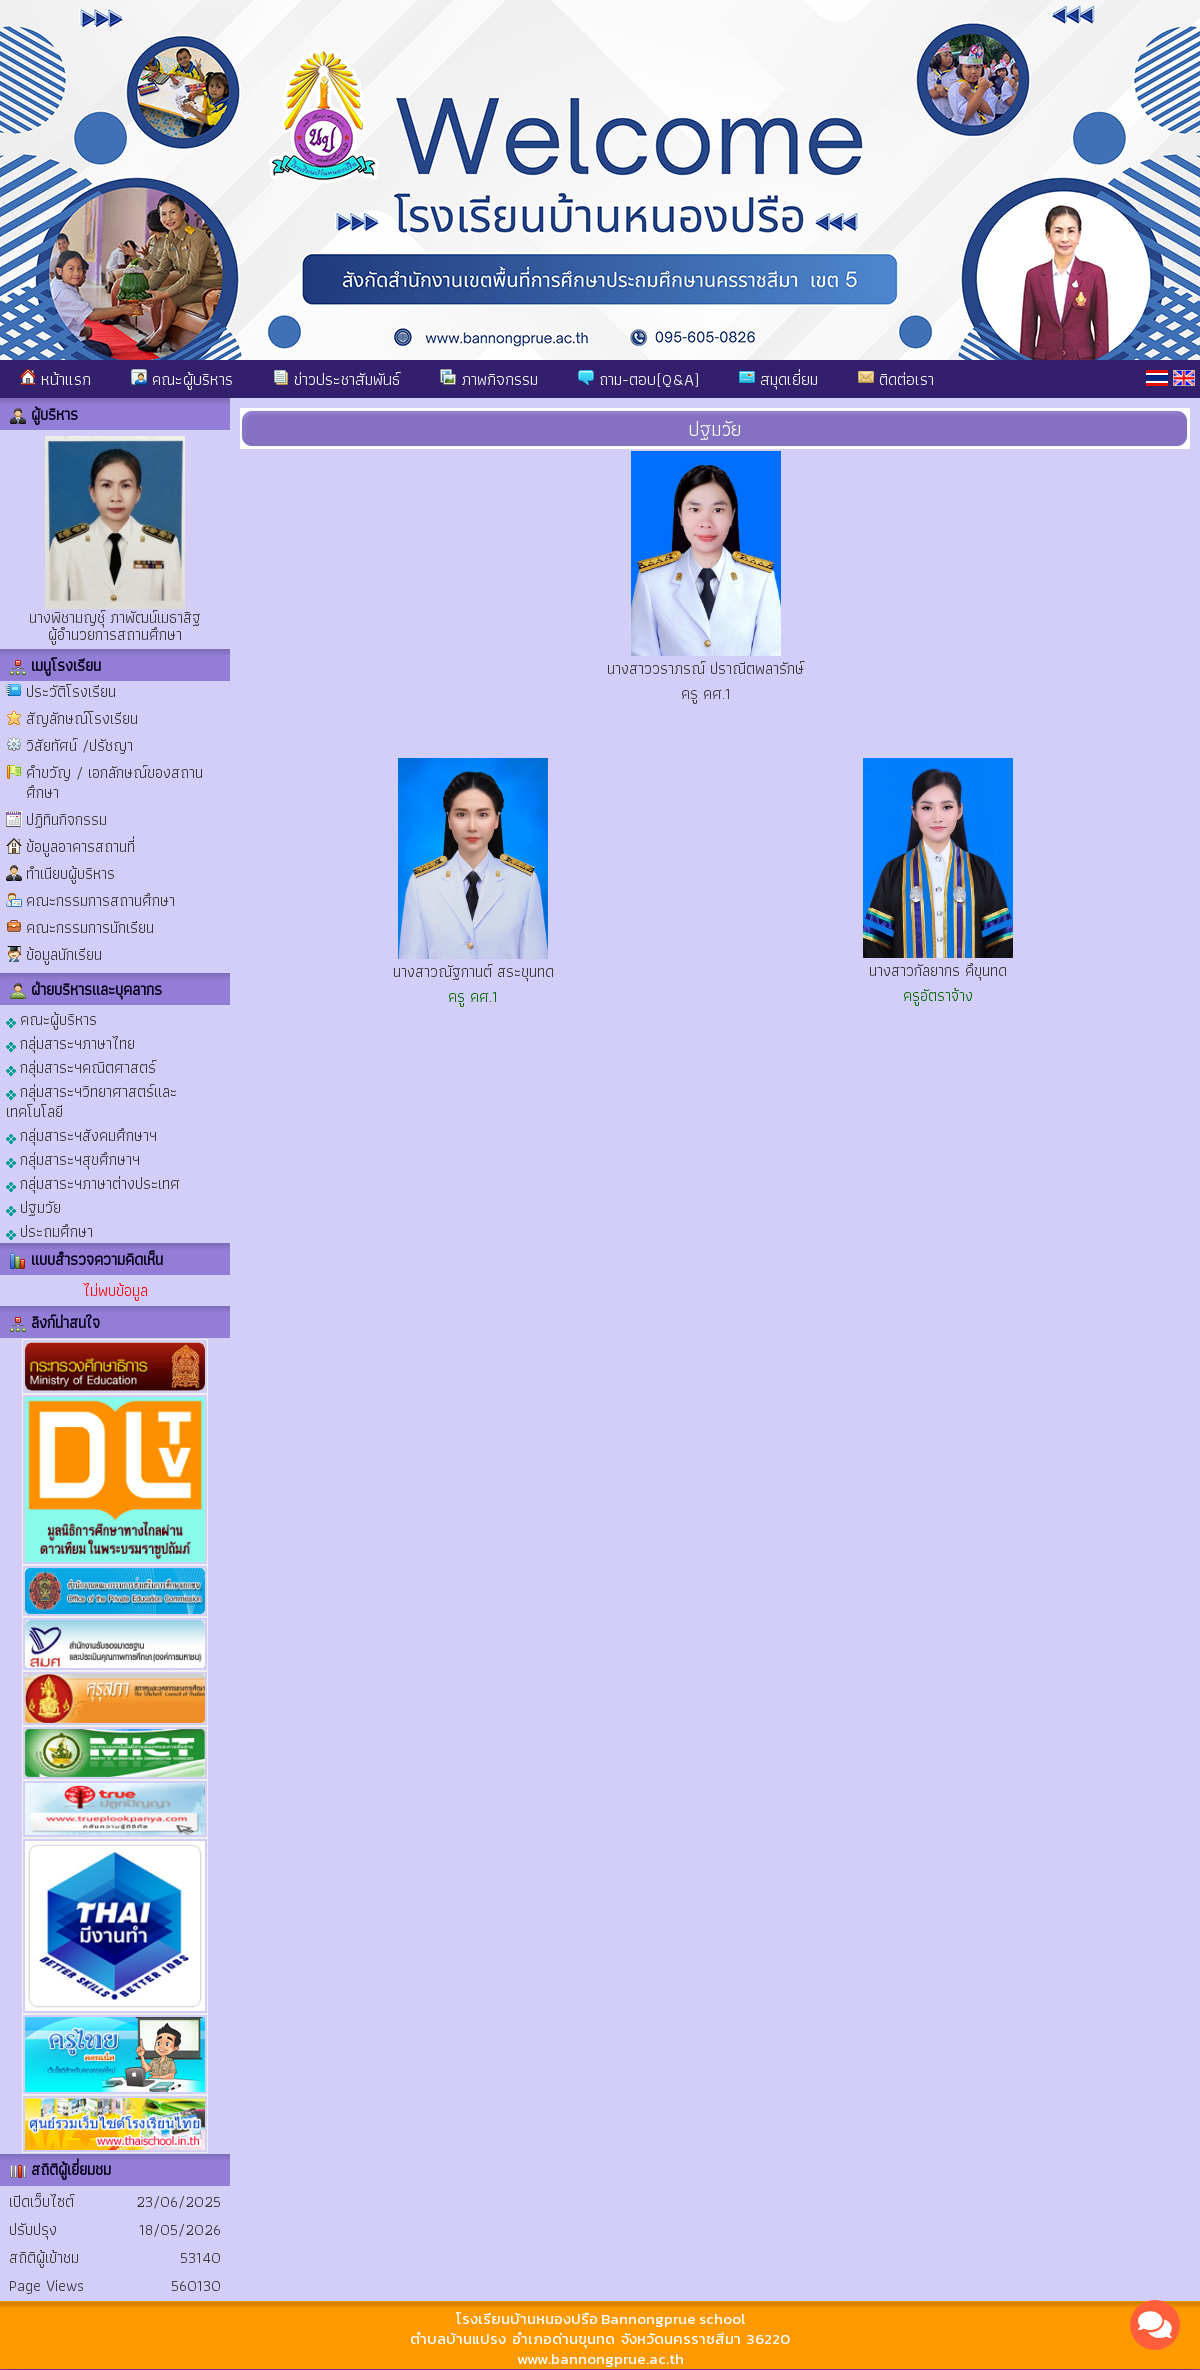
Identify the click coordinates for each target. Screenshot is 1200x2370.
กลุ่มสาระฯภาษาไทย (70, 1042)
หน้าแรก (55, 379)
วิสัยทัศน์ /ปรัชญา (79, 745)
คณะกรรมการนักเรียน (90, 927)
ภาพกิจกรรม (489, 379)
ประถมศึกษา (49, 1230)
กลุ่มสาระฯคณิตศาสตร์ (81, 1066)
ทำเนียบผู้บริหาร (70, 873)
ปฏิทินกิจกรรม (66, 819)
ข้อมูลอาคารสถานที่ (80, 846)
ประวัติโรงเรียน (71, 691)
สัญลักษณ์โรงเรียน (82, 718)
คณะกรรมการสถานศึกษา (100, 900)
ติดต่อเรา (896, 379)
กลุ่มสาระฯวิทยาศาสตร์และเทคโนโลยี (91, 1100)
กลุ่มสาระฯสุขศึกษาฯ (73, 1158)
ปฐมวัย (33, 1206)
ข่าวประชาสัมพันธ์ (336, 379)
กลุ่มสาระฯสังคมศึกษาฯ (81, 1134)
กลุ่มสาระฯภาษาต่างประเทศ (93, 1182)
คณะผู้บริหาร (182, 379)
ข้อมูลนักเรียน (64, 954)
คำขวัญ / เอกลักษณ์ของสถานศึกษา (114, 782)
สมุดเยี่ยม (778, 379)
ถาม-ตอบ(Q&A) (638, 379)
